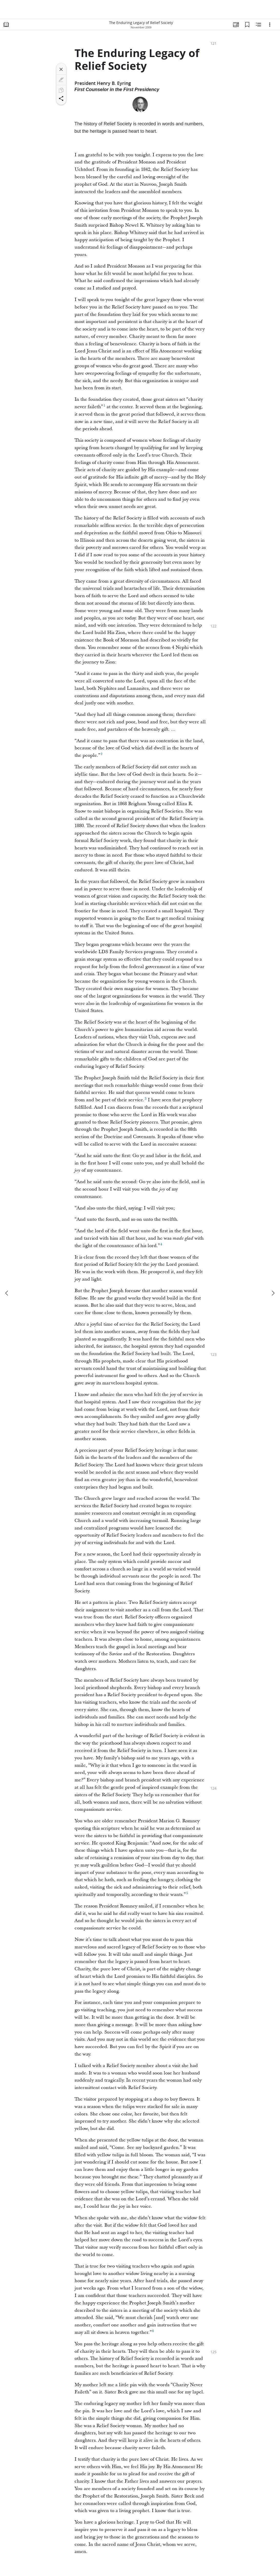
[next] (273, 1293)
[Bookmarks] (247, 24)
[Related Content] (258, 24)
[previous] (7, 1293)
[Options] (270, 24)
